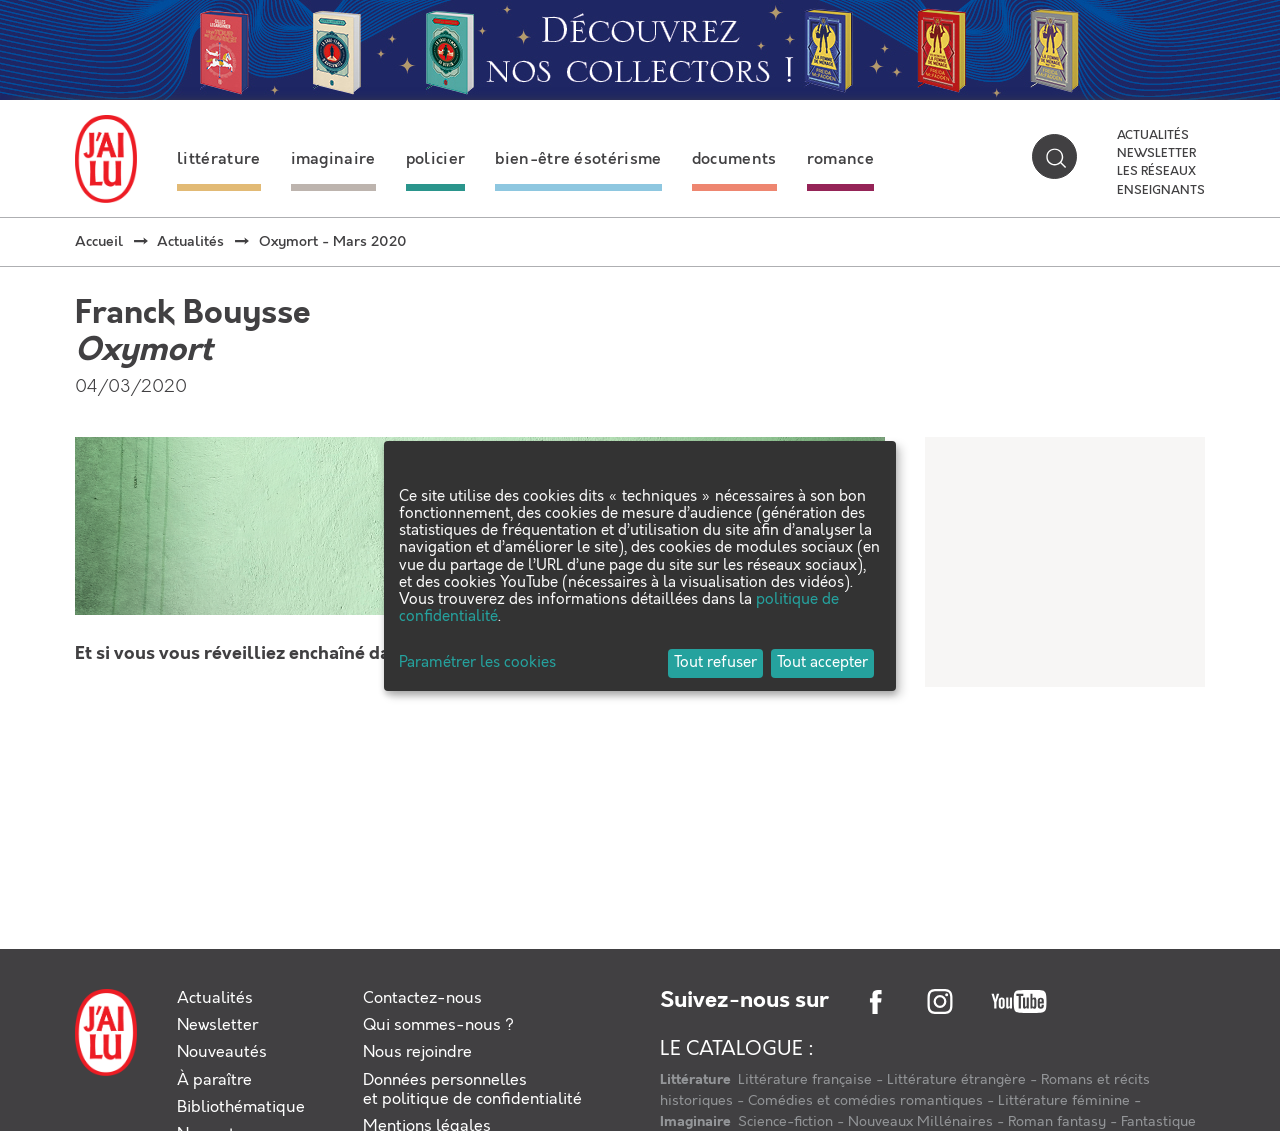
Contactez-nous (422, 998)
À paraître (214, 1080)
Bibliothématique (241, 1107)
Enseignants (1161, 191)
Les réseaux (1156, 172)
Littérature (697, 1080)
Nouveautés (222, 1052)
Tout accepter (822, 663)
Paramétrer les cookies (477, 663)
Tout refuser (715, 663)
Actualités (1153, 136)
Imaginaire (697, 1122)
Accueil (99, 242)
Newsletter (1156, 154)
